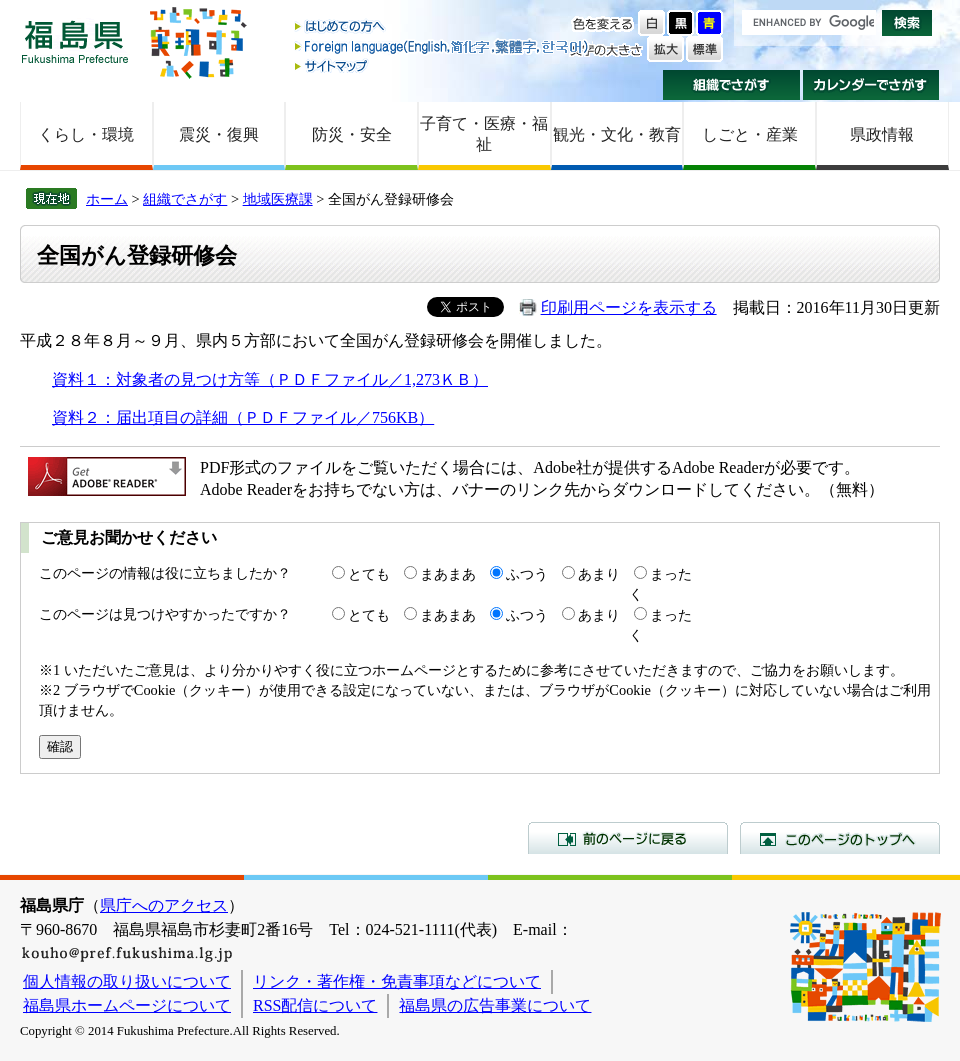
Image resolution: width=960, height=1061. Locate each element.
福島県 (75, 41)
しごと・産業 (750, 134)
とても (369, 574)
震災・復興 (219, 134)
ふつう (527, 574)
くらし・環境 (86, 134)
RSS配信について (315, 1005)
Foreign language (443, 46)
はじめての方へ (443, 27)
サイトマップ (443, 65)
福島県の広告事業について (495, 1005)
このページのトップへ (840, 838)
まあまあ (448, 574)
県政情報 (882, 134)
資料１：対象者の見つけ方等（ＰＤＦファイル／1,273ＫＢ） (270, 379)
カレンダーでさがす (871, 85)
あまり (599, 574)
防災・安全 (352, 134)
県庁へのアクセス (164, 905)
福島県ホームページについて (127, 1005)
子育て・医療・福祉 (484, 134)
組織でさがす (731, 85)
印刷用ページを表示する (629, 307)
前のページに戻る (628, 838)
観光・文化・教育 (617, 134)
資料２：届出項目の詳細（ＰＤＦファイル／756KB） (243, 417)
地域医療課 (278, 199)
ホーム (107, 199)
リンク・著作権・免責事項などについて (397, 981)
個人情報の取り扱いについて (127, 981)
